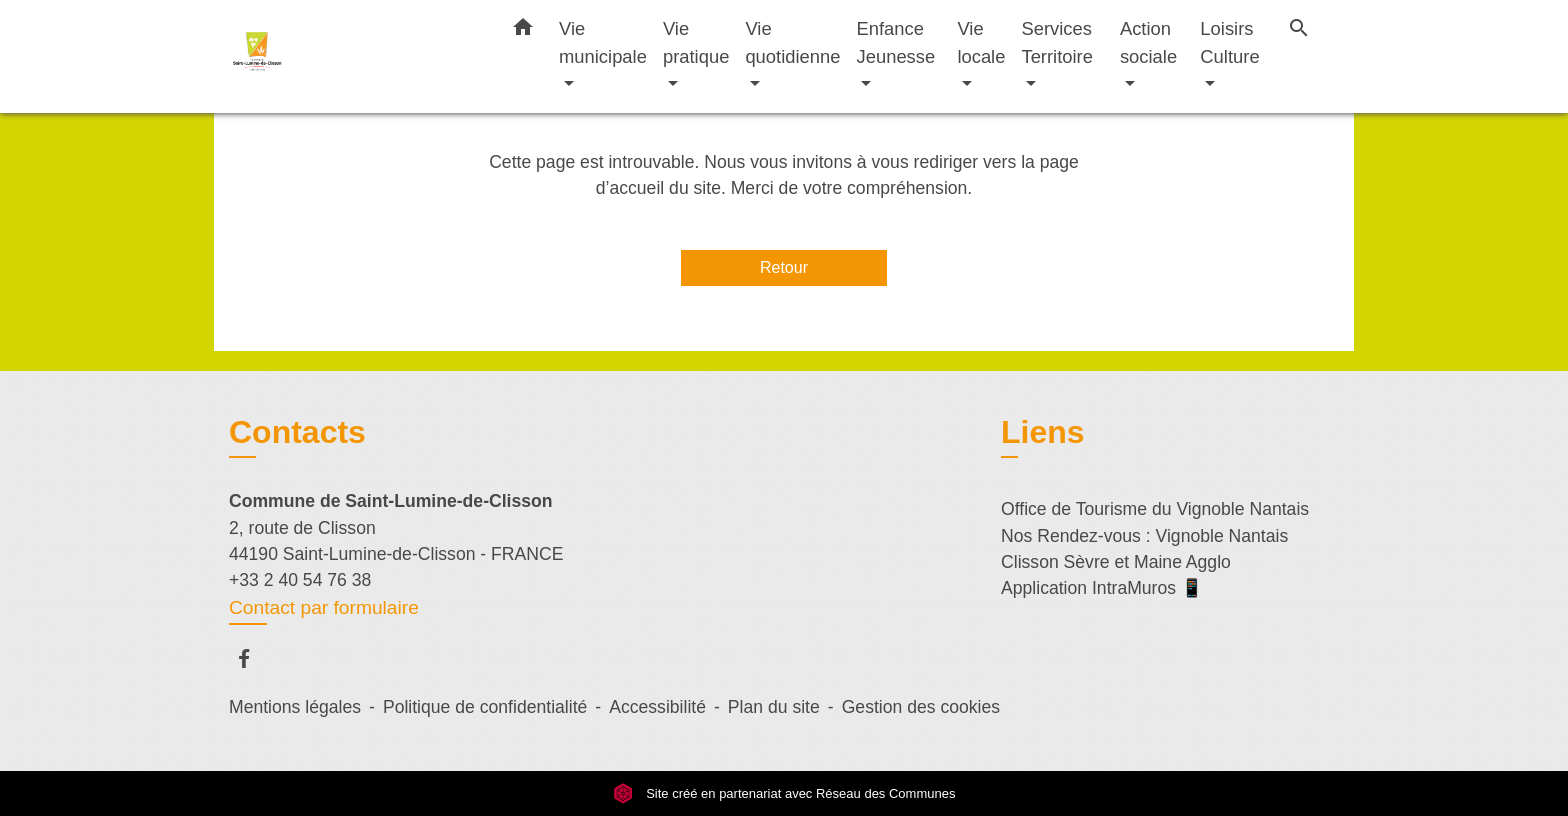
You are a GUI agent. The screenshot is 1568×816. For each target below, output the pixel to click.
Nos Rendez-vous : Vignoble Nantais (1144, 536)
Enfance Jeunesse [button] (896, 42)
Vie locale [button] (981, 42)
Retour (784, 267)
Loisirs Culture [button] (1229, 42)
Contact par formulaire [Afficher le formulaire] (324, 607)
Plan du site (774, 707)
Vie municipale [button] (603, 42)
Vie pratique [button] (696, 42)
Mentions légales (295, 707)
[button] (523, 31)
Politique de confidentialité (485, 707)
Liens (1043, 432)
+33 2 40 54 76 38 (300, 580)
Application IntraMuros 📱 (1102, 588)
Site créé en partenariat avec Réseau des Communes (784, 793)
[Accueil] (354, 56)
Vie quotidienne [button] (792, 42)
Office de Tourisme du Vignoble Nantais (1155, 509)
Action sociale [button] (1148, 42)
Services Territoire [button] (1057, 42)
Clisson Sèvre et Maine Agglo (1116, 562)
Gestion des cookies (921, 707)
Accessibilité (657, 707)
